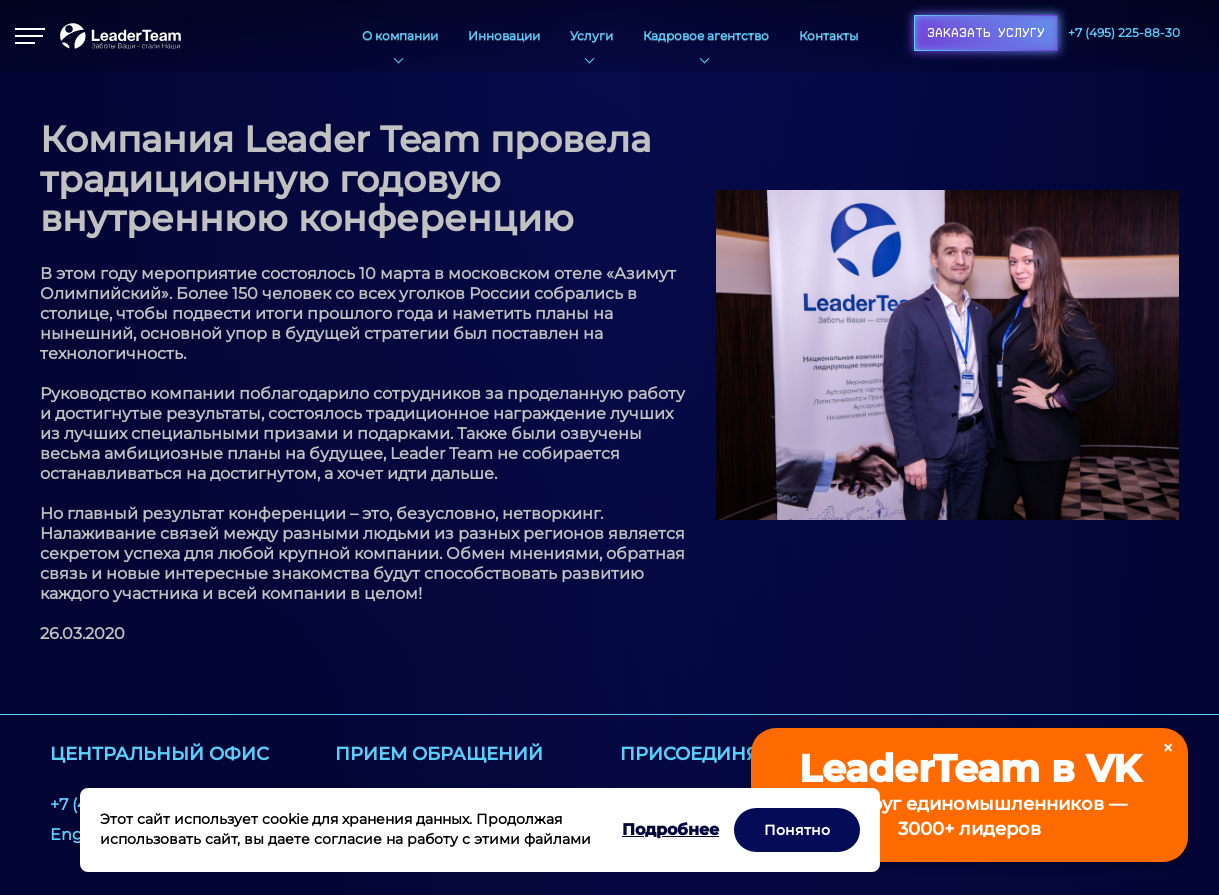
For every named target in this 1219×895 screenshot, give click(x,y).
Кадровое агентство (706, 35)
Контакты (828, 35)
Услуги (591, 35)
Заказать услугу (986, 33)
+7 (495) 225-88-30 (1124, 32)
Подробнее (670, 829)
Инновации (504, 35)
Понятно (797, 830)
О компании (400, 35)
